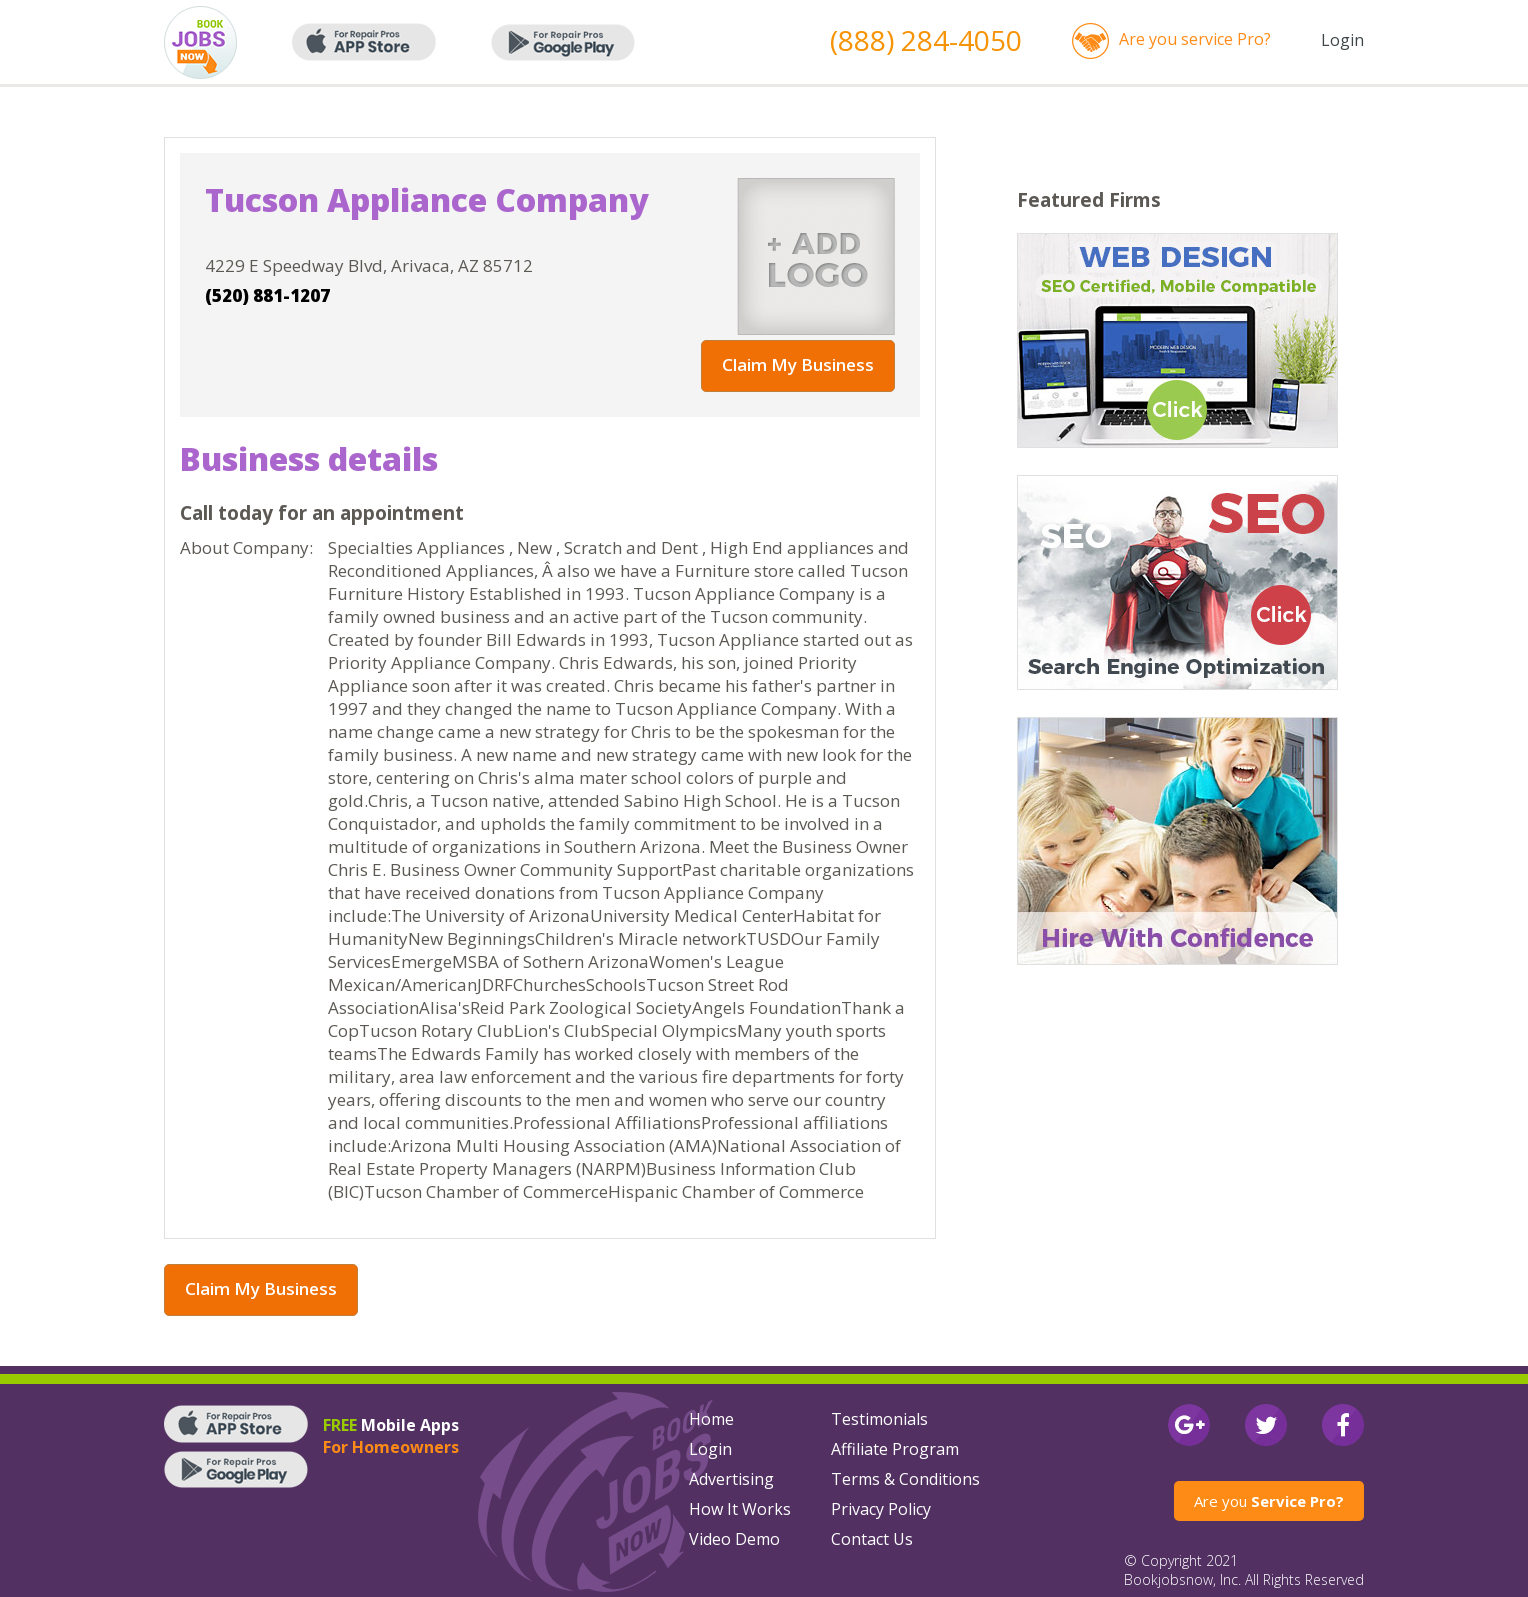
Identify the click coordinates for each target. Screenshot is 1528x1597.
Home (711, 1419)
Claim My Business (798, 364)
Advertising (731, 1479)
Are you (1269, 1501)
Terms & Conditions (905, 1479)
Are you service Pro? (1195, 39)
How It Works (740, 1509)
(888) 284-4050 (926, 40)
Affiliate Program (895, 1449)
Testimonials (879, 1419)
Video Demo (734, 1539)
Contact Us (872, 1539)
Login (1342, 40)
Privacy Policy (881, 1509)
